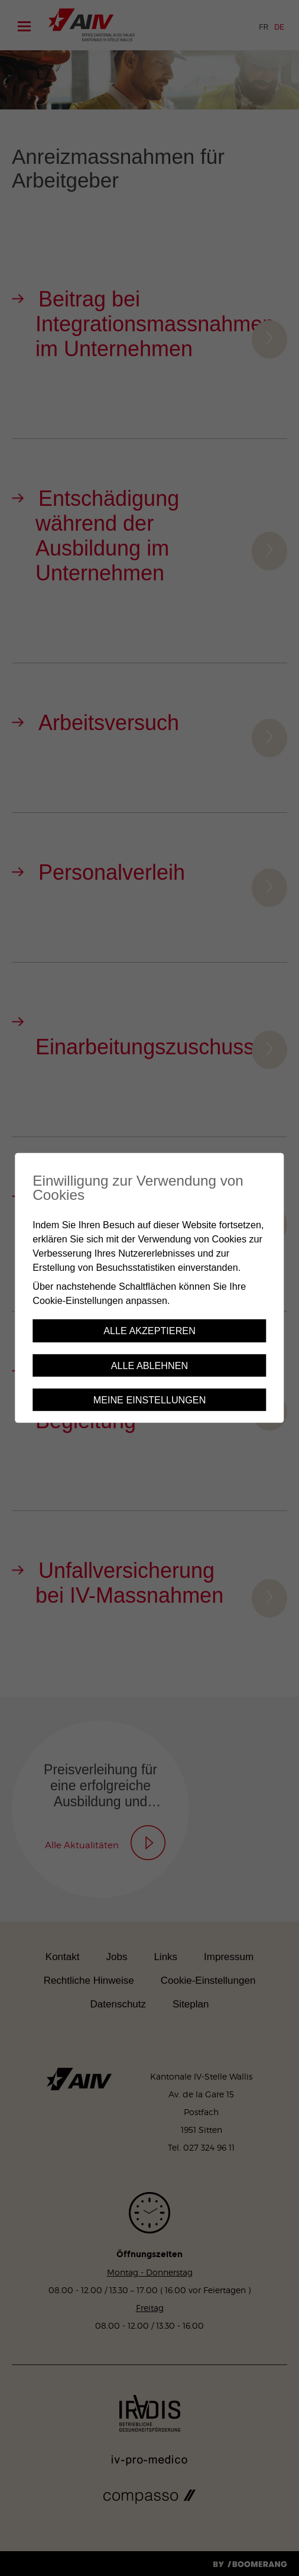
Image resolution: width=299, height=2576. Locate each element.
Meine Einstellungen (149, 1399)
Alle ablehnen (149, 1365)
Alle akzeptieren (149, 1330)
